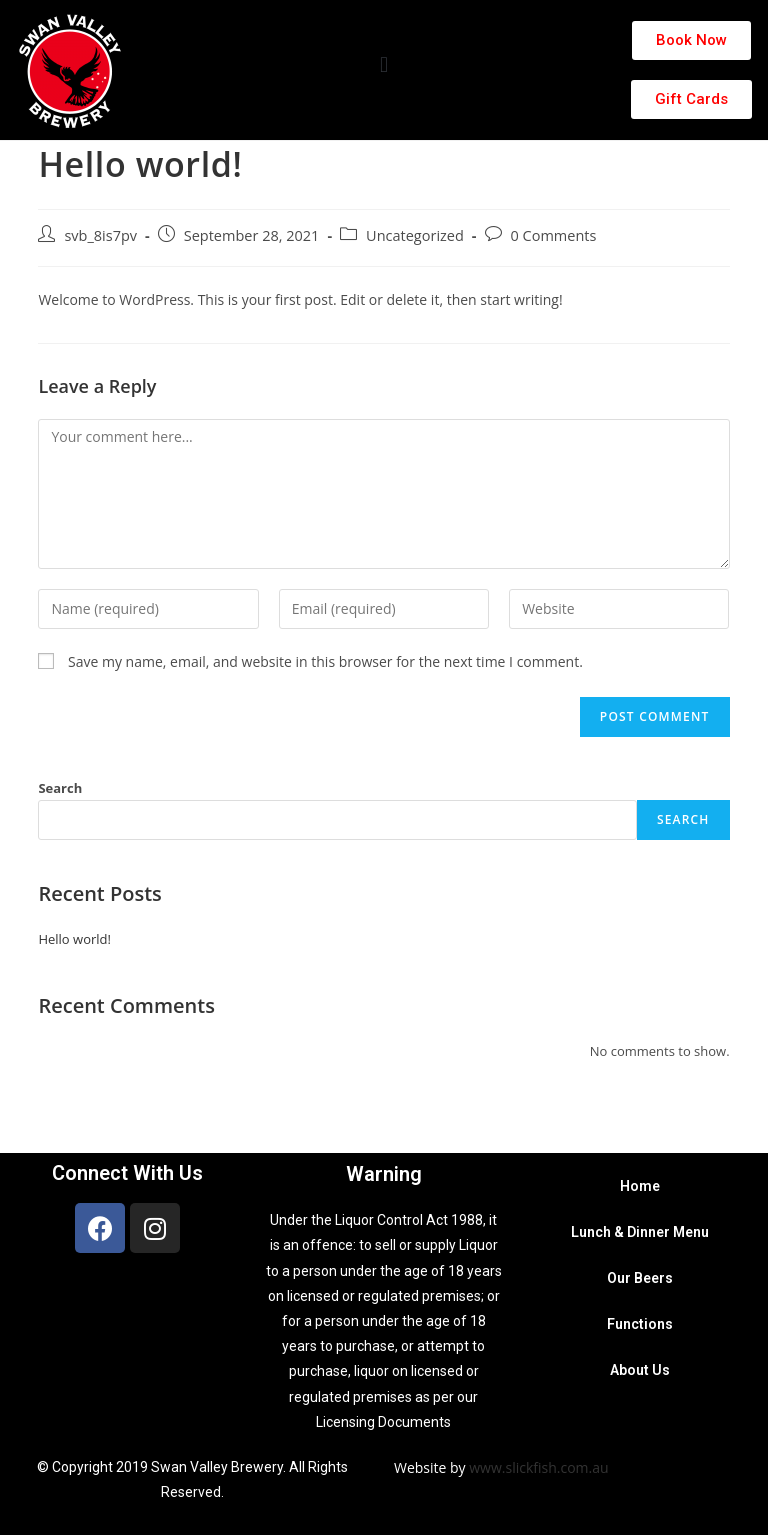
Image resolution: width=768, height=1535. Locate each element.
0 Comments (554, 235)
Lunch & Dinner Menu (640, 1232)
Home (640, 1186)
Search (60, 788)
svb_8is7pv (100, 235)
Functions (640, 1324)
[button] (383, 65)
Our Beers (640, 1278)
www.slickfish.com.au (538, 1467)
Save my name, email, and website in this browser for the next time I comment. (325, 661)
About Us (640, 1370)
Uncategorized (415, 235)
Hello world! (74, 939)
